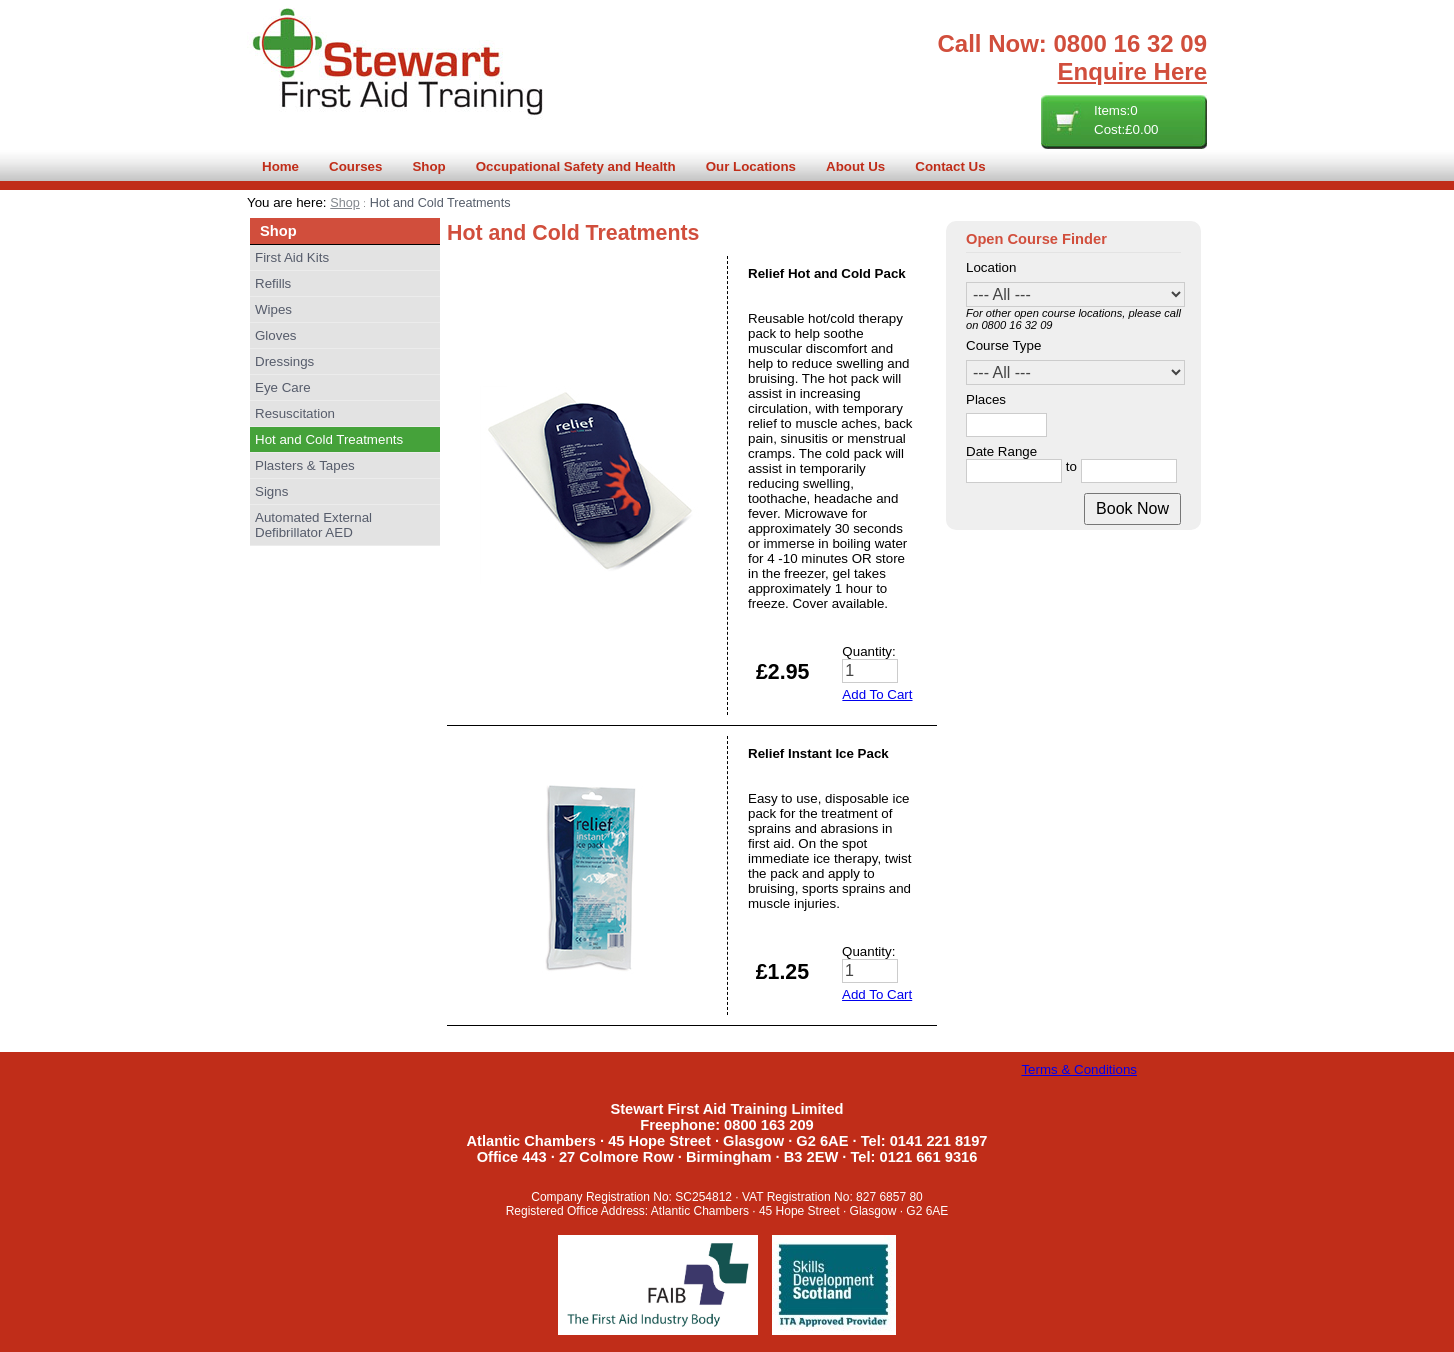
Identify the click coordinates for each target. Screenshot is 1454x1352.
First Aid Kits (292, 257)
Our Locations (751, 166)
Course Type (1003, 345)
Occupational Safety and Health (576, 166)
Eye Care (283, 387)
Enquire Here (1132, 71)
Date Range (1001, 451)
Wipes (273, 309)
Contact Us (950, 166)
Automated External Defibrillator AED (313, 525)
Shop (428, 166)
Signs (271, 491)
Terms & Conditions (1079, 1069)
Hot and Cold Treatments (329, 439)
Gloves (275, 335)
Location (991, 267)
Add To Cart (877, 694)
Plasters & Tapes (305, 465)
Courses (355, 166)
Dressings (284, 361)
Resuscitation (295, 413)
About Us (855, 166)
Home (280, 166)
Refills (273, 283)
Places (986, 399)
